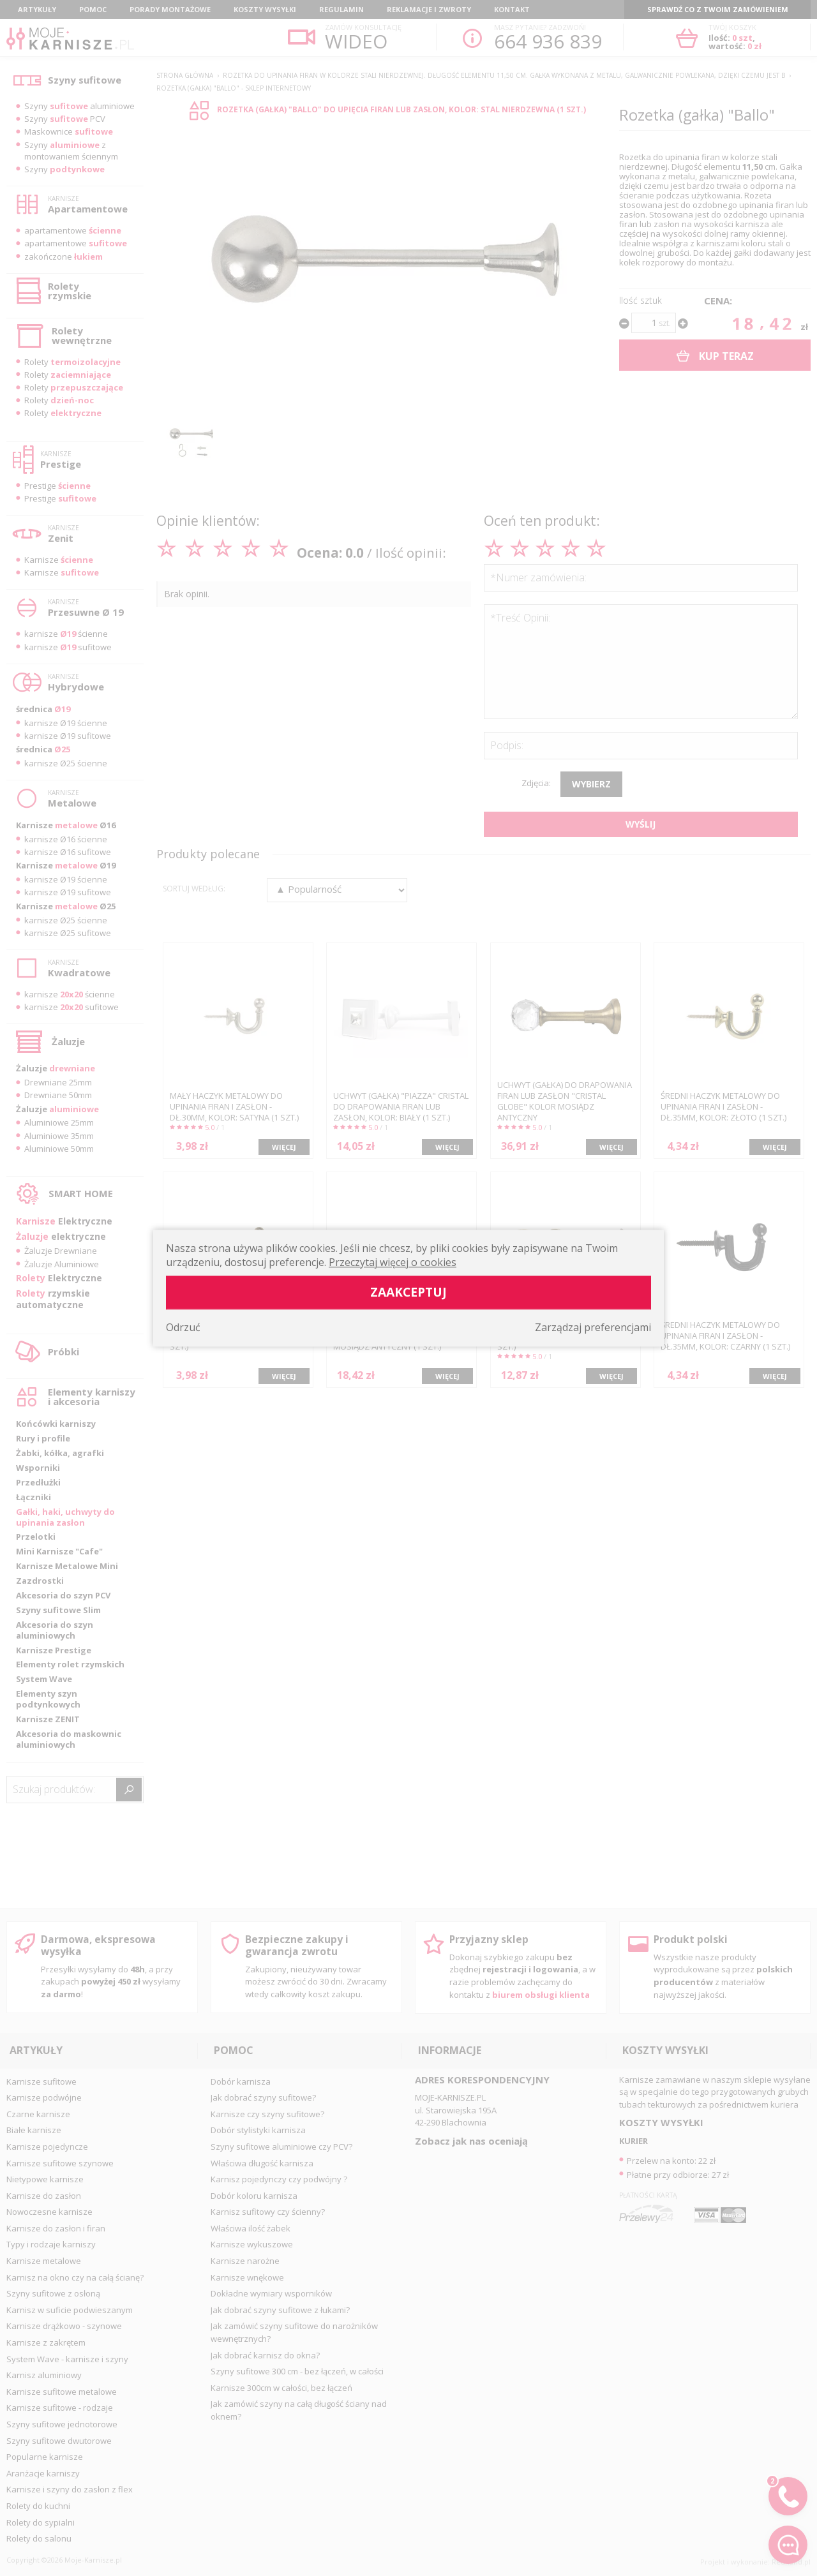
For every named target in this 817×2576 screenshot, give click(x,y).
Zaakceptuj (408, 1291)
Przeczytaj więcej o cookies (392, 1262)
